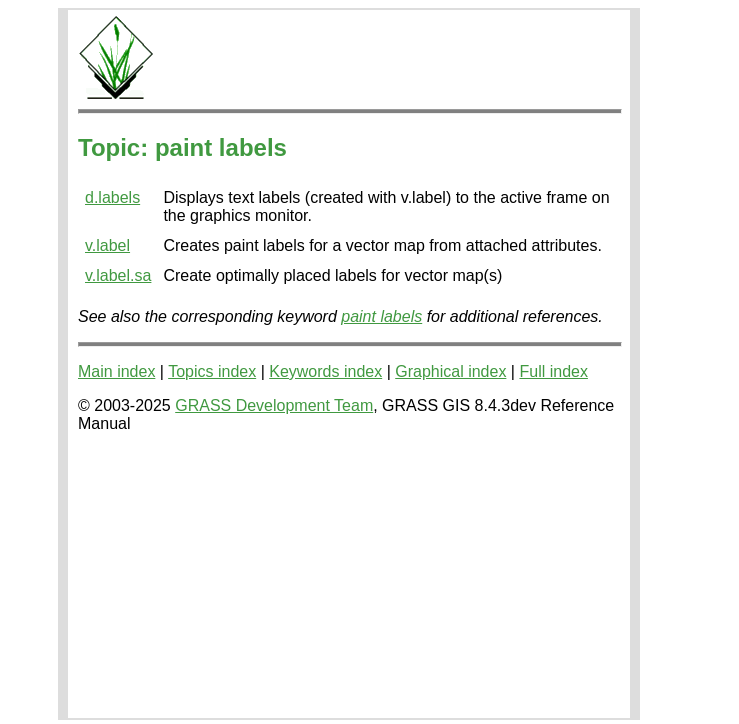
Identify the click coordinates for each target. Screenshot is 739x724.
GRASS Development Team (274, 405)
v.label (107, 245)
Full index (553, 371)
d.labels (112, 197)
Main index (116, 371)
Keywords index (325, 371)
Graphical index (450, 371)
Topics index (212, 371)
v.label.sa (118, 275)
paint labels (381, 316)
